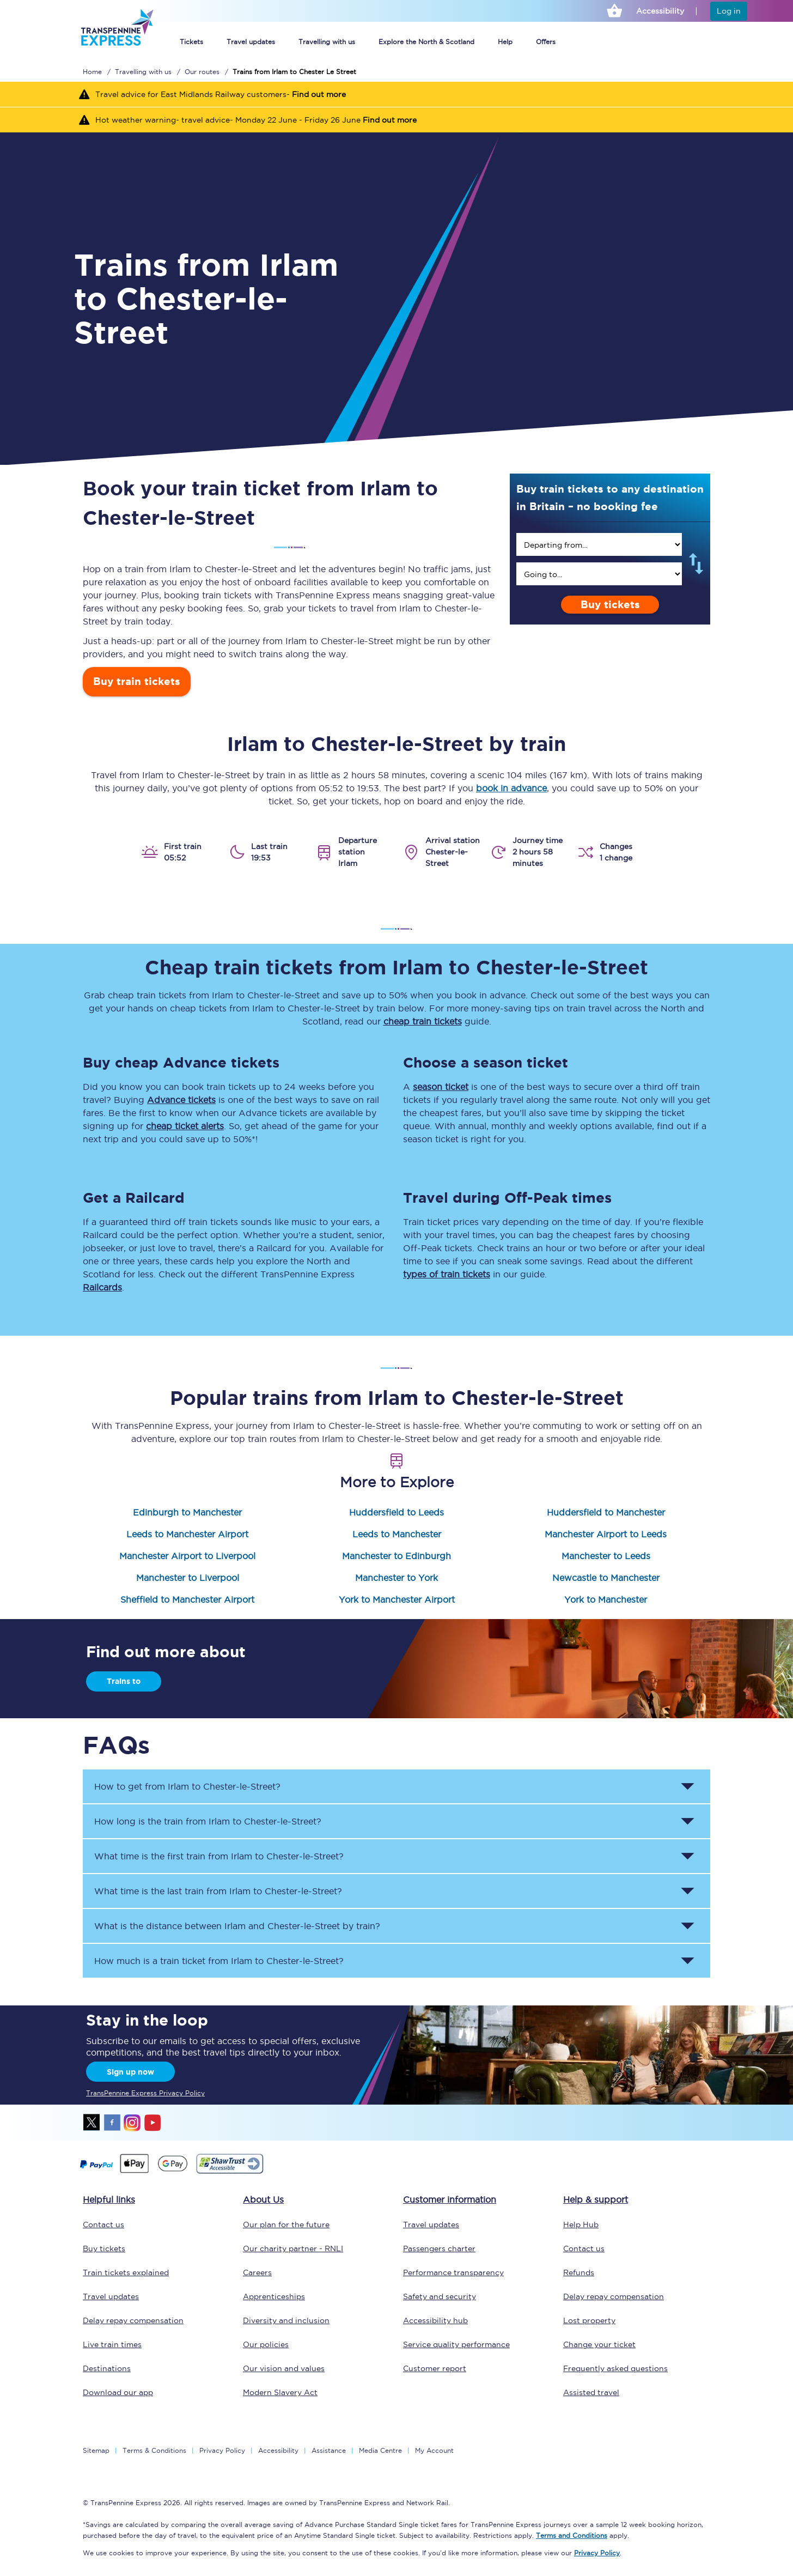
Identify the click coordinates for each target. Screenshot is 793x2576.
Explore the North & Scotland (426, 41)
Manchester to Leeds (606, 1556)
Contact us (103, 2224)
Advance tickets (181, 1100)
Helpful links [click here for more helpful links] (109, 2199)
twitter (92, 2122)
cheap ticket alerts (185, 1126)
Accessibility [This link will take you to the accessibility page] (660, 11)
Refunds (578, 2272)
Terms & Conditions (154, 2450)
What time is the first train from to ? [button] (219, 1856)
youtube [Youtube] (152, 2122)
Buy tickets (610, 604)
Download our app (118, 2392)
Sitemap (96, 2450)
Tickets (191, 41)
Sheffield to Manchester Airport (187, 1599)
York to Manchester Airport (397, 1599)
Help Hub (581, 2224)
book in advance (511, 788)
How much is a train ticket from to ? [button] (219, 1961)
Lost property (589, 2320)
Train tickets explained (126, 2272)
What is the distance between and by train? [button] (237, 1926)
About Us (263, 2199)
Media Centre (380, 2450)
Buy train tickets (136, 681)
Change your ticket (599, 2344)
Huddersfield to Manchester (606, 1512)
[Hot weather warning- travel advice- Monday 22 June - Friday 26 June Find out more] (396, 119)
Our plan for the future (286, 2224)
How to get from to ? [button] (187, 1786)
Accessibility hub (435, 2320)
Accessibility (278, 2450)
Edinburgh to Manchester (187, 1512)
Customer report (434, 2368)
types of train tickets (446, 1274)
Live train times (112, 2344)
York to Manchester (605, 1599)
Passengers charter (439, 2248)
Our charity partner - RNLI (293, 2248)
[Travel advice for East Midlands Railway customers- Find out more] (396, 94)
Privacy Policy (222, 2450)
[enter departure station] (599, 544)
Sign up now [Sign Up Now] (130, 2072)
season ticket (440, 1087)
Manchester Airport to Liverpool (187, 1556)
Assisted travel (591, 2392)
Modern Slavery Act (280, 2392)
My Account (434, 2450)
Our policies (266, 2344)
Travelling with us (326, 41)
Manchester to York (396, 1578)
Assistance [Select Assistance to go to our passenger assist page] (329, 2450)
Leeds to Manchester (396, 1534)
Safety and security (439, 2296)
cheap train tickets (422, 1021)
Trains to (124, 1681)
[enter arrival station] (599, 573)
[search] (599, 544)
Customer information (449, 2199)
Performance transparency (453, 2272)
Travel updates (251, 41)
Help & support (595, 2199)
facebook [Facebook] (112, 2122)
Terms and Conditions (571, 2535)
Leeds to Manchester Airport (187, 1534)
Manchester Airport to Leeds (606, 1534)
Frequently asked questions (615, 2368)
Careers (257, 2272)
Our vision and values (284, 2368)
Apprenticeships (274, 2296)
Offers (546, 41)
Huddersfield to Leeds (396, 1512)
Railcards (102, 1287)
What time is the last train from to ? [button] (218, 1891)
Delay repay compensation (133, 2320)
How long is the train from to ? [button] (207, 1821)
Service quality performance (456, 2344)
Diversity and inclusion (286, 2320)
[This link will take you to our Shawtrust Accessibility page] (229, 2172)
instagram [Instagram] (132, 2122)
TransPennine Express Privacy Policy (145, 2092)
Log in (729, 11)
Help (505, 41)
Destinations (107, 2368)
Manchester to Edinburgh (396, 1556)
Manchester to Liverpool (187, 1578)
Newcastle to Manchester (606, 1578)
